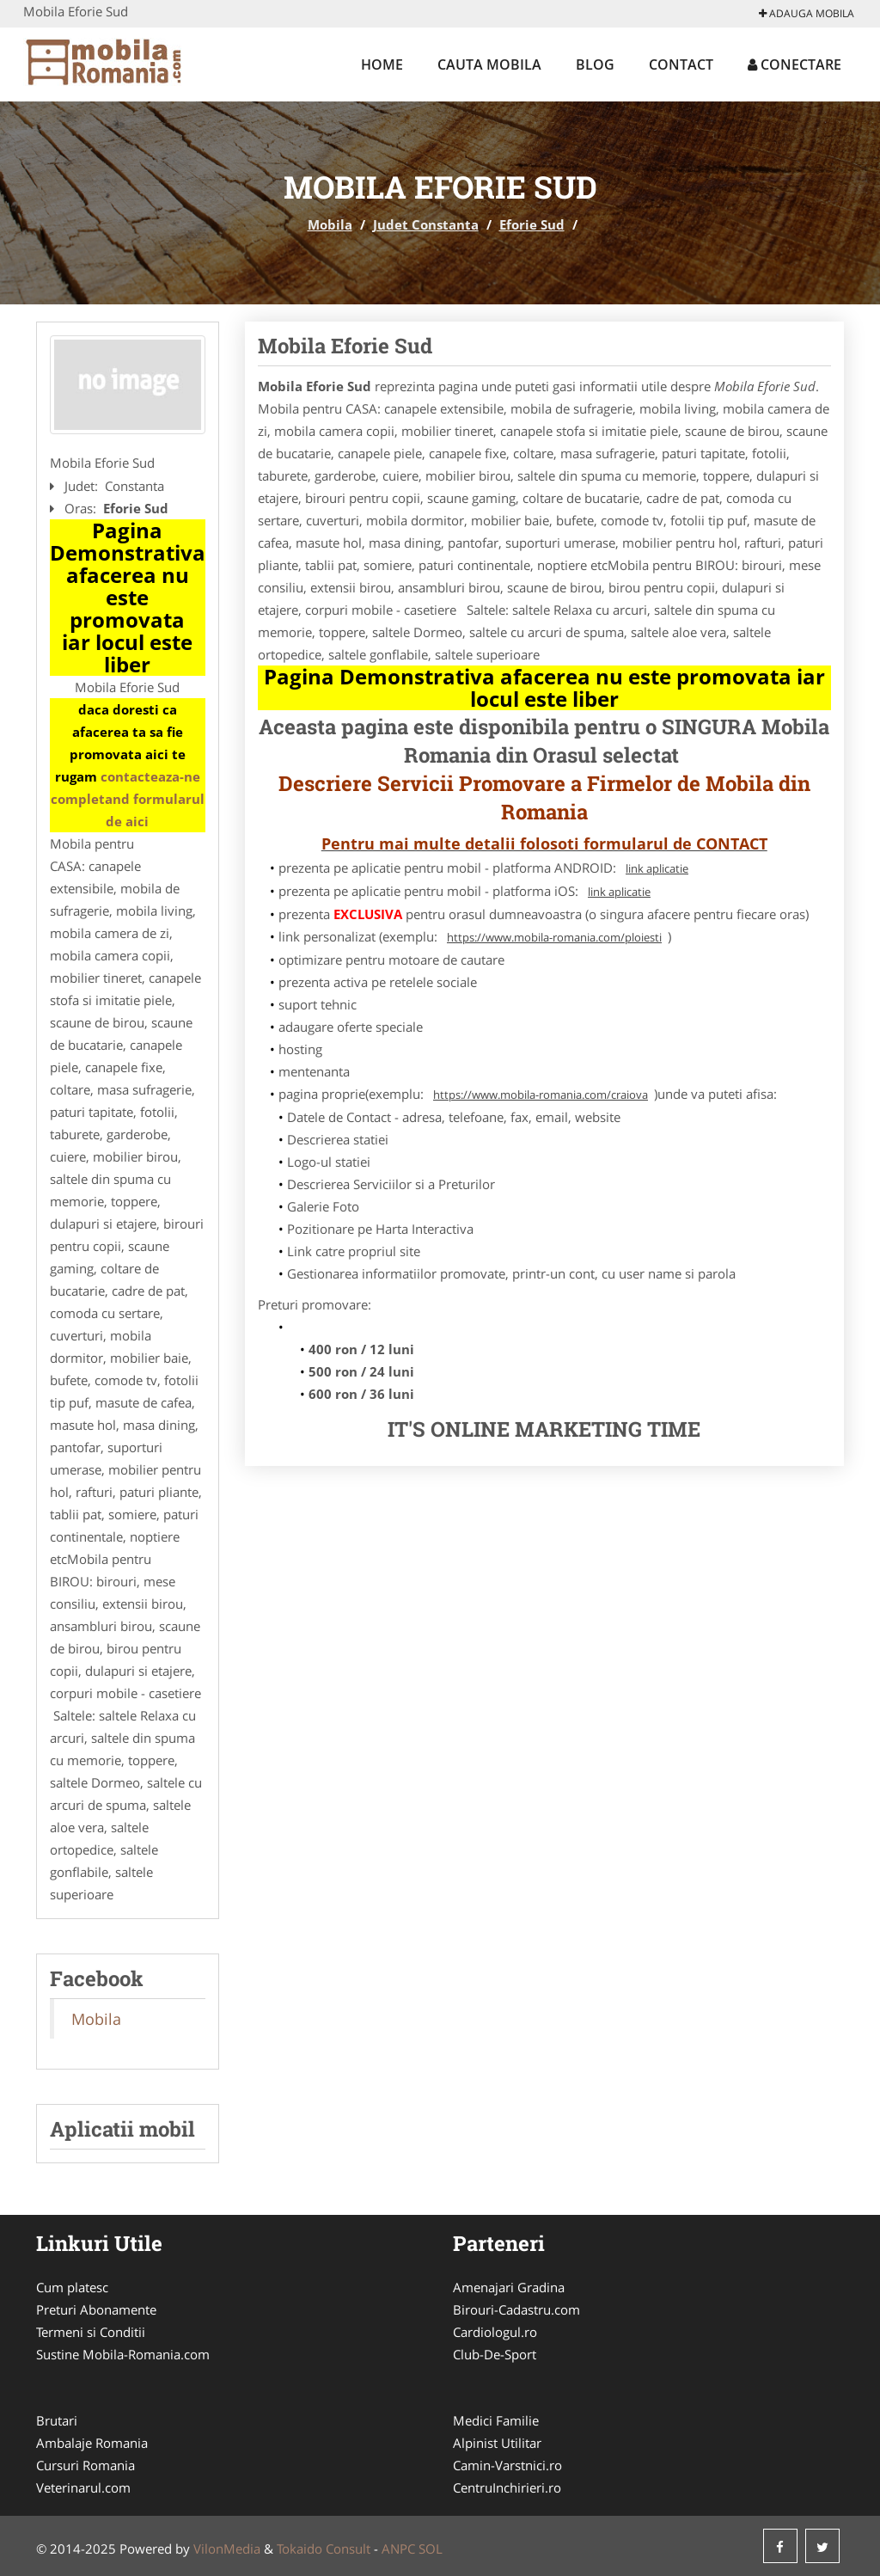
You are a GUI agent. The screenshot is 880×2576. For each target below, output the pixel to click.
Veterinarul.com (83, 2487)
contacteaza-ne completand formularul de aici (128, 799)
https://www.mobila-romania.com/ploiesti (554, 937)
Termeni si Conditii (90, 2331)
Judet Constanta (426, 224)
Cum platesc (72, 2287)
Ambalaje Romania (92, 2442)
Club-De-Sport (494, 2354)
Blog (595, 64)
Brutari (56, 2420)
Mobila (330, 224)
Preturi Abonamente (96, 2309)
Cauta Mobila (489, 64)
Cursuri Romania (85, 2465)
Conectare (794, 64)
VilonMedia (226, 2548)
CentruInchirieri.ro (507, 2487)
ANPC (398, 2548)
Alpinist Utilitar (497, 2442)
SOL (431, 2548)
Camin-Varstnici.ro (507, 2465)
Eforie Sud (532, 224)
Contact (681, 64)
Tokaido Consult (323, 2548)
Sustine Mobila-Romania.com (123, 2354)
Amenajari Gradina (509, 2287)
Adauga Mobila (806, 13)
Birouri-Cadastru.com (516, 2309)
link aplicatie (657, 868)
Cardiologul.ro (495, 2331)
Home (382, 64)
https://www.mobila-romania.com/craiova (540, 1094)
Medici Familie (496, 2420)
